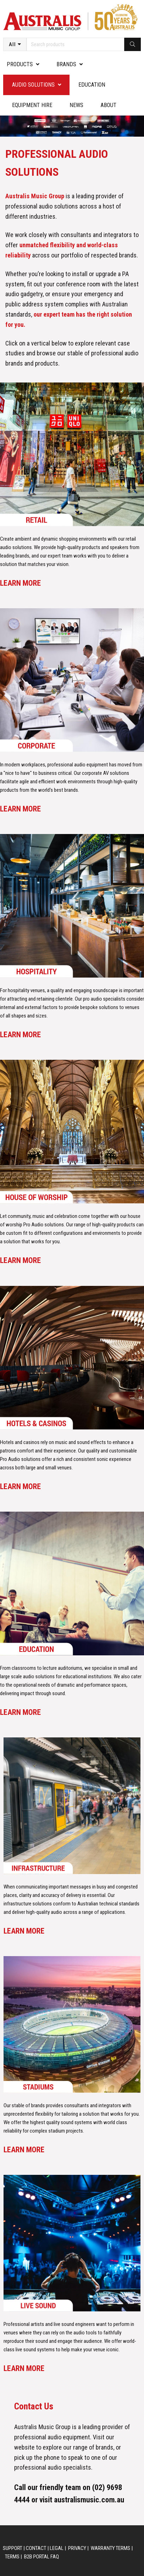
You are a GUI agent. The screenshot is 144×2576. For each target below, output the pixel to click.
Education (91, 84)
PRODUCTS (20, 64)
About (108, 105)
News (76, 105)
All (12, 44)
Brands (66, 64)
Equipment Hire (32, 105)
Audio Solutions (33, 84)
